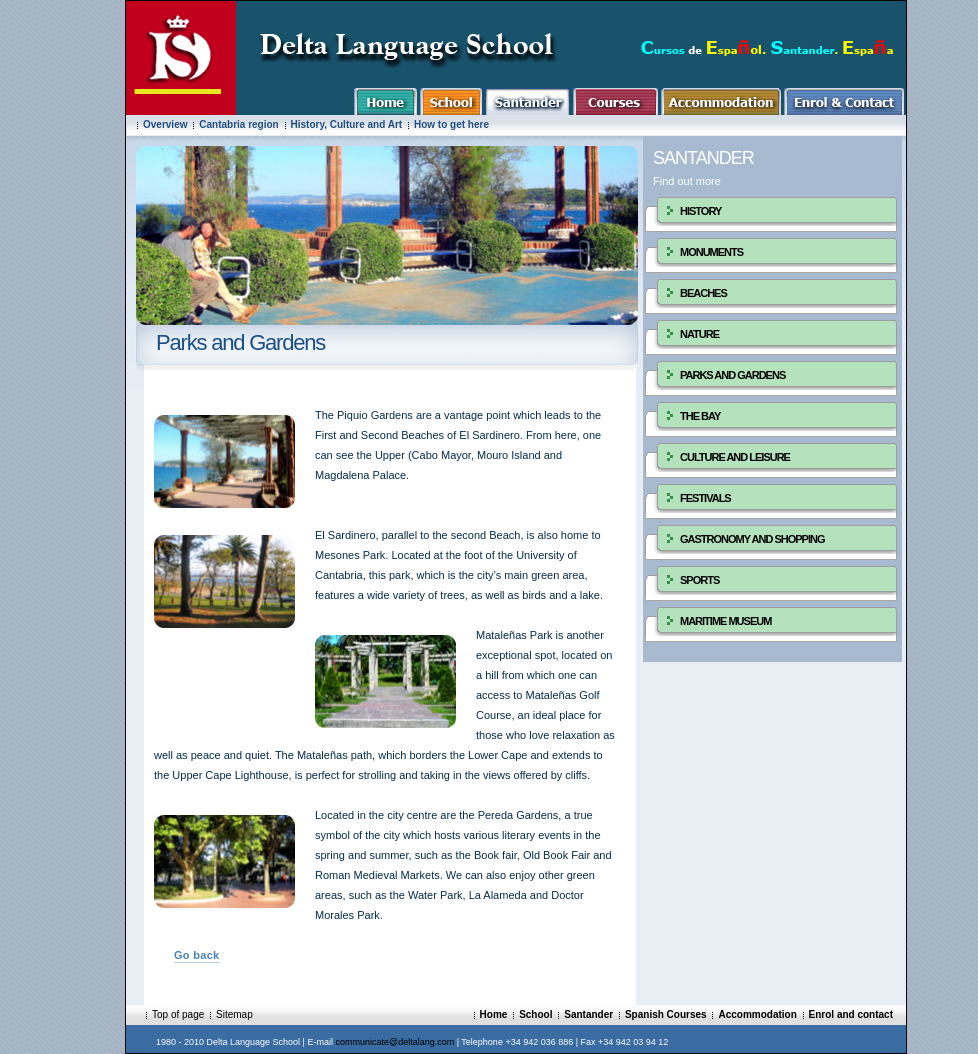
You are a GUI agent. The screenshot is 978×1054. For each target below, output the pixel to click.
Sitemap (234, 1014)
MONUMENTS (711, 252)
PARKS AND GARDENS (732, 375)
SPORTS (699, 580)
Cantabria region (238, 124)
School (535, 1014)
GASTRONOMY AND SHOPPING (752, 539)
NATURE (699, 334)
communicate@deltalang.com (394, 1042)
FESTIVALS (705, 498)
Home (494, 1014)
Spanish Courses (666, 1014)
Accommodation (757, 1014)
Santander (588, 1014)
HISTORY (700, 211)
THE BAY (700, 416)
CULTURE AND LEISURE (735, 457)
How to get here (451, 124)
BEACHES (703, 293)
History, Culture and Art (347, 124)
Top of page (178, 1014)
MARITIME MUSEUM (725, 621)
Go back (197, 955)
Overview (165, 124)
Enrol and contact (851, 1014)
